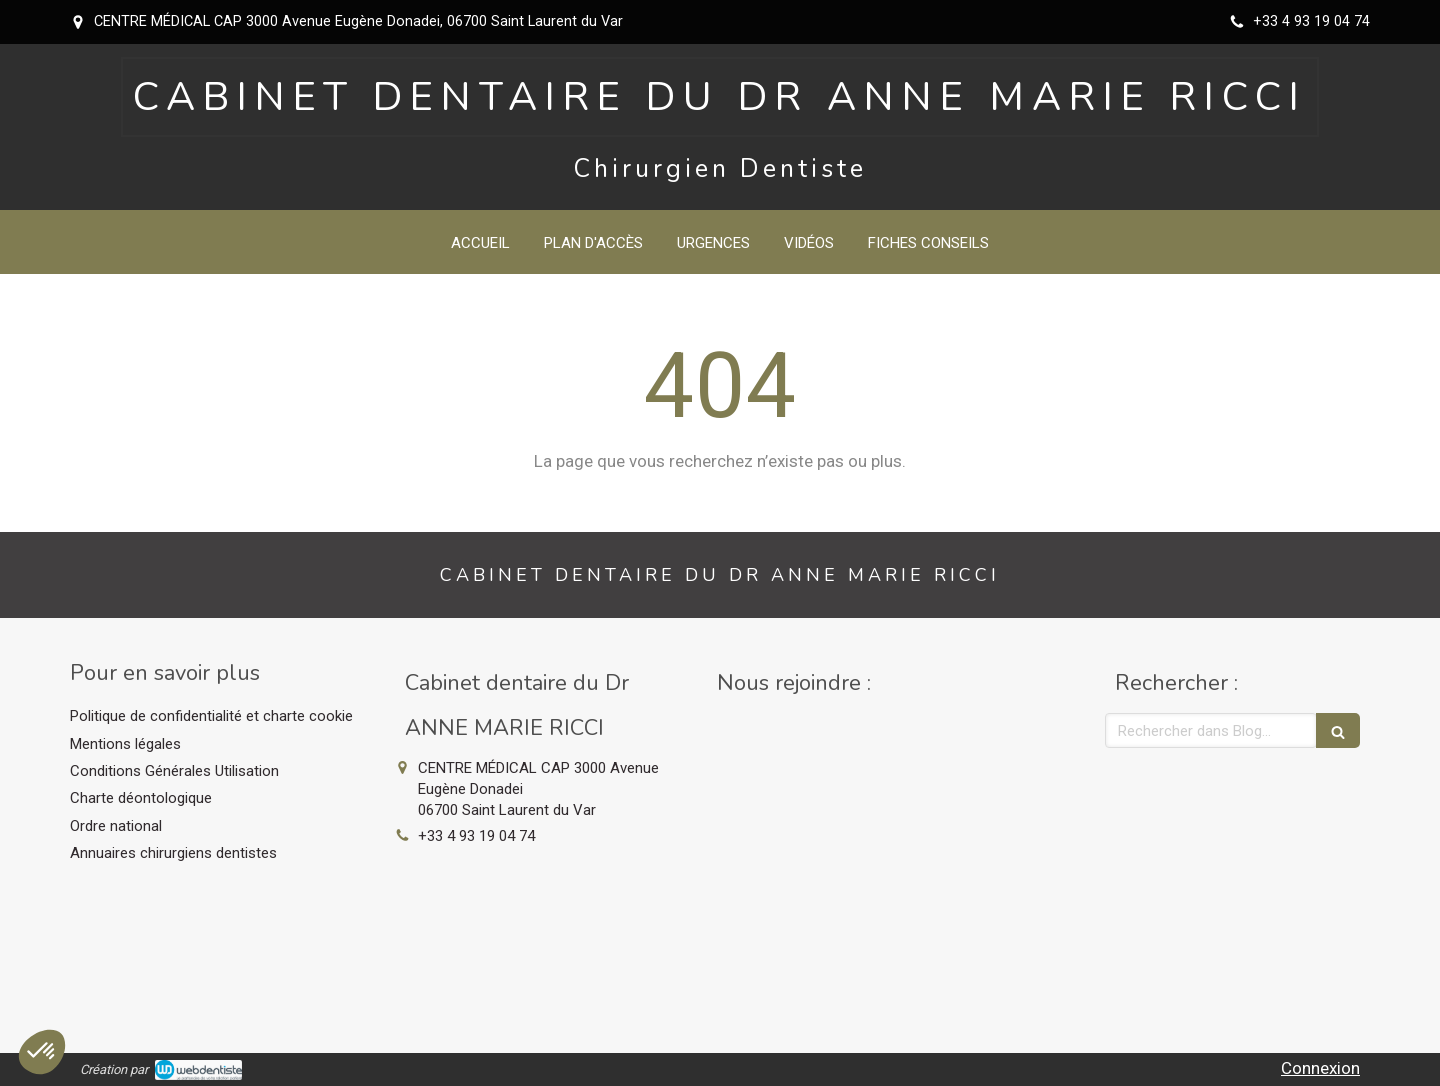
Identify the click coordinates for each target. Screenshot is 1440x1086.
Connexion (1320, 1068)
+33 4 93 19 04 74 (476, 836)
